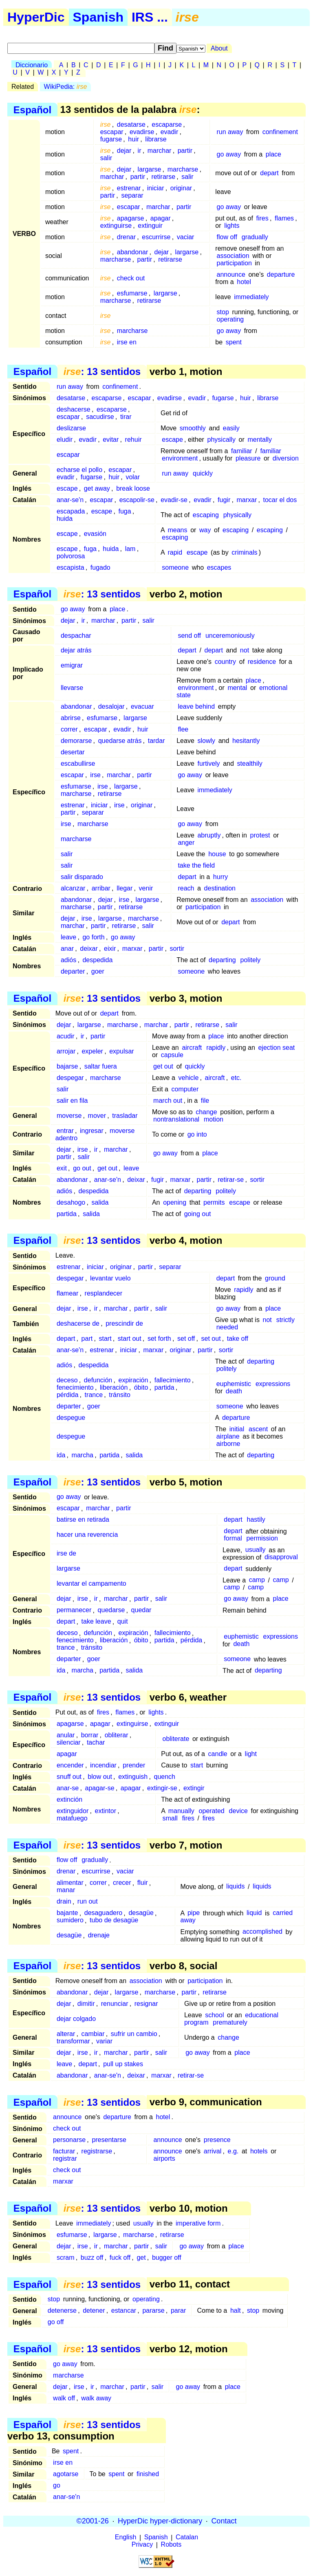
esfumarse (132, 293)
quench (165, 1776)
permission (262, 1538)
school (214, 2015)
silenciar (69, 1742)
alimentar (70, 1883)
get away (97, 488)
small (170, 1818)
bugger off (166, 2257)
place (273, 154)
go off (56, 2321)
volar (133, 477)
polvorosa (71, 556)
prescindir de (124, 1323)
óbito (141, 1387)
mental (237, 687)
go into (197, 1134)
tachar (96, 1742)
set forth (159, 1338)
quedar (141, 1610)
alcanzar (73, 888)
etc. (236, 1077)
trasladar (124, 1115)
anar (67, 948)
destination (220, 888)
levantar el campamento (91, 1583)
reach (186, 888)
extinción (69, 1799)
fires (262, 218)
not (244, 650)
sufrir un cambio (134, 2033)
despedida (97, 959)
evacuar (142, 706)
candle (217, 1753)
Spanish (98, 17)
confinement (280, 131)
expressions (273, 1383)
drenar (126, 237)
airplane (228, 1436)
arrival (213, 2151)
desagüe (140, 1913)
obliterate (176, 1738)
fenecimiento (75, 1387)
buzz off (92, 2257)
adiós (68, 959)
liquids (235, 1886)
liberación (114, 1387)
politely (250, 959)
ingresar (92, 1130)
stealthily (249, 763)
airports (164, 2158)
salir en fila (72, 1100)
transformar (73, 2041)
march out (167, 1100)
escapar (111, 131)
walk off (64, 2398)
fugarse (111, 139)
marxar (246, 499)
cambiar (93, 2033)
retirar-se (231, 1179)
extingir (194, 1788)
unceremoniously (230, 635)
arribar (101, 888)
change (206, 1111)
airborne (228, 1443)
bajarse (67, 1066)
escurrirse (156, 237)
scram (66, 2257)
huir (133, 139)
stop (223, 312)
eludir (65, 439)
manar (66, 1890)
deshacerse (73, 409)
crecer (122, 1883)
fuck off (120, 2257)
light (251, 1753)
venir (146, 888)
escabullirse (78, 763)
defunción (98, 1380)
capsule (172, 1054)
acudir (66, 1036)
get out (163, 1066)
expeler (92, 1051)
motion (213, 1119)
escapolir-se (136, 499)
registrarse (97, 2151)
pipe (193, 1913)
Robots (171, 2544)
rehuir (133, 439)
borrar (90, 1735)
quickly (203, 473)
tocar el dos (280, 499)
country (225, 661)
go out (82, 1168)
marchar (160, 150)
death (234, 1391)
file (205, 1100)
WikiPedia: (65, 86)
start (105, 1338)
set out (211, 1338)
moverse (69, 1115)
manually (181, 1810)
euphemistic (233, 1383)
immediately (251, 296)
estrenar (129, 188)
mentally (259, 439)
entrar (65, 1130)
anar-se (68, 1788)
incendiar (103, 1765)
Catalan (187, 2537)
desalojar (111, 706)
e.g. (233, 2151)
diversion (286, 458)
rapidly (215, 1047)
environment (180, 458)
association (233, 255)
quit (122, 1621)
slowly (206, 740)
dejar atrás (76, 650)
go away (229, 154)
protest (260, 835)
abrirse (71, 717)
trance (94, 1394)
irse (95, 774)
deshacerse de (78, 1323)
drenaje (99, 1935)
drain (64, 1901)
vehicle (189, 1077)
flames (284, 218)
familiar (241, 450)
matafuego (72, 1818)
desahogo (71, 1202)
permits (214, 1202)
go (56, 2485)
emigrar (72, 665)
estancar (123, 2310)
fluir (142, 1883)
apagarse (130, 218)
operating (230, 319)
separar (132, 195)
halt (235, 2310)
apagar (160, 218)
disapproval (281, 1557)
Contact (223, 2521)
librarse (155, 139)
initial (236, 1429)
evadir (170, 131)
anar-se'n (70, 499)
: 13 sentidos (102, 371)
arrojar (66, 1051)
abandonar (132, 252)
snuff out (69, 1776)
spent (234, 342)
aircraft (192, 1047)
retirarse (163, 176)
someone (175, 567)
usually (255, 1550)
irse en (127, 342)
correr (69, 729)
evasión (95, 533)
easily (231, 428)
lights (231, 225)
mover (97, 1115)
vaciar (185, 237)
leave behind (196, 706)
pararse (153, 2310)
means (177, 530)
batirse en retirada (83, 1519)
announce (231, 274)
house (217, 854)
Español (32, 109)
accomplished (262, 1931)
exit (62, 1168)
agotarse (65, 2473)
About (219, 48)
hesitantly (246, 740)
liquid (254, 1913)
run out (87, 1901)
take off (237, 1338)
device (238, 1810)
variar (104, 2041)
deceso (67, 1380)
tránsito (119, 1394)
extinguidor (72, 1810)
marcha (82, 1455)
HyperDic (36, 17)
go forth (93, 937)
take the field (196, 865)
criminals (244, 552)
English (125, 2537)
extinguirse (116, 225)
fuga (124, 511)
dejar (124, 150)
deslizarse (71, 428)
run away (230, 131)
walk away (96, 2398)
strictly (285, 1319)
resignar (146, 2003)
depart (269, 173)
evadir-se (174, 499)
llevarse (72, 687)
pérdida (67, 1394)
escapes (219, 567)
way (205, 530)
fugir (224, 499)
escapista (70, 567)
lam (130, 548)
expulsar (121, 1051)
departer (73, 971)
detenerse (62, 2310)
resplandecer (104, 1293)
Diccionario (31, 65)
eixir (110, 948)
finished (148, 2473)
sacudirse (100, 416)
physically (221, 439)
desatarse (131, 124)
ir (139, 150)
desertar (73, 752)
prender (134, 1765)
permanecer (74, 1610)
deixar (89, 948)
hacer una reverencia (87, 1534)
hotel (244, 281)
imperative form (198, 2223)
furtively (208, 763)
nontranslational (176, 1119)
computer (185, 1089)
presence (217, 2139)
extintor (105, 1810)
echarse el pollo (79, 469)
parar (178, 2310)
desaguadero (103, 1913)
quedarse (111, 1610)
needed (227, 1327)
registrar (65, 2158)
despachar (76, 635)
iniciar (155, 188)
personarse (69, 2139)
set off (186, 1338)
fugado (100, 567)
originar (181, 188)
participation (234, 263)
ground (275, 1278)
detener (94, 2310)
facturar (64, 2151)
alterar (66, 2033)
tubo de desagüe (114, 1920)
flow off (227, 237)
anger (186, 842)
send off (189, 635)
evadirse (142, 131)
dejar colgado (76, 2018)
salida (100, 1202)
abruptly (208, 835)
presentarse (109, 2139)
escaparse (167, 124)
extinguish (133, 1776)
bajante (67, 1913)
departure (281, 274)
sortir (177, 948)
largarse (149, 169)
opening (174, 1202)
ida (61, 1455)
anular (66, 1735)
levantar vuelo (110, 1278)
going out (197, 1213)
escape (172, 439)
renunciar (114, 2003)
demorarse (76, 740)
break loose (133, 488)
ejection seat (276, 1047)
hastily (256, 1519)
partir (185, 150)
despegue (71, 1417)
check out (131, 278)
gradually (255, 237)
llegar (124, 888)
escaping (206, 514)
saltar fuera (100, 1066)
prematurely (230, 2022)
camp (257, 1580)
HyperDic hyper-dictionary (160, 2521)
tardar (156, 740)
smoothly (193, 428)
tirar (126, 416)
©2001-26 (93, 2521)
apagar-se (99, 1788)
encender (70, 1765)
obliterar (116, 1735)
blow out (100, 1776)
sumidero (70, 1920)
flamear (67, 1293)
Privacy (142, 2544)
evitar (111, 439)
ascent (258, 1429)
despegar (70, 1077)
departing (222, 959)
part (87, 1338)
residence (262, 661)
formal (233, 1538)
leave (68, 937)
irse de (66, 1553)
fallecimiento (172, 1380)
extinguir (150, 225)
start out (129, 1338)
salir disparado (82, 876)
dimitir (86, 2003)
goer (97, 971)
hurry (220, 876)
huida (65, 518)
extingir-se (162, 1788)
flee (183, 729)
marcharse (183, 169)
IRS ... (150, 17)
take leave (96, 1621)
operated (212, 1810)
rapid (175, 552)
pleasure (248, 458)
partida (67, 1213)
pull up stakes (123, 2063)
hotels (259, 2151)
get (141, 2257)
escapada (71, 511)
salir (106, 157)
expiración (133, 1380)
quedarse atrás (120, 740)
